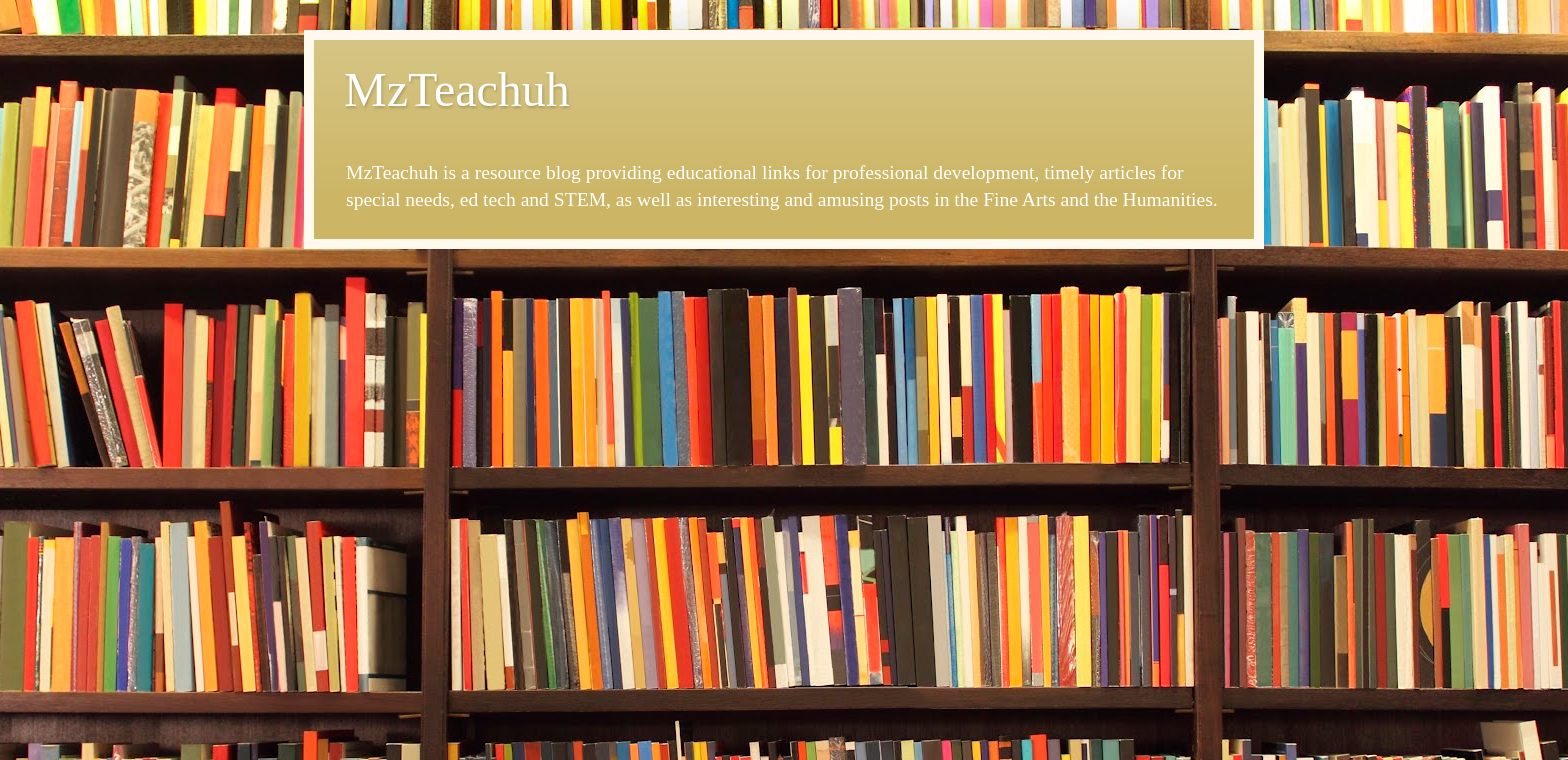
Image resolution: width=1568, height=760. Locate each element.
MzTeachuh (457, 89)
